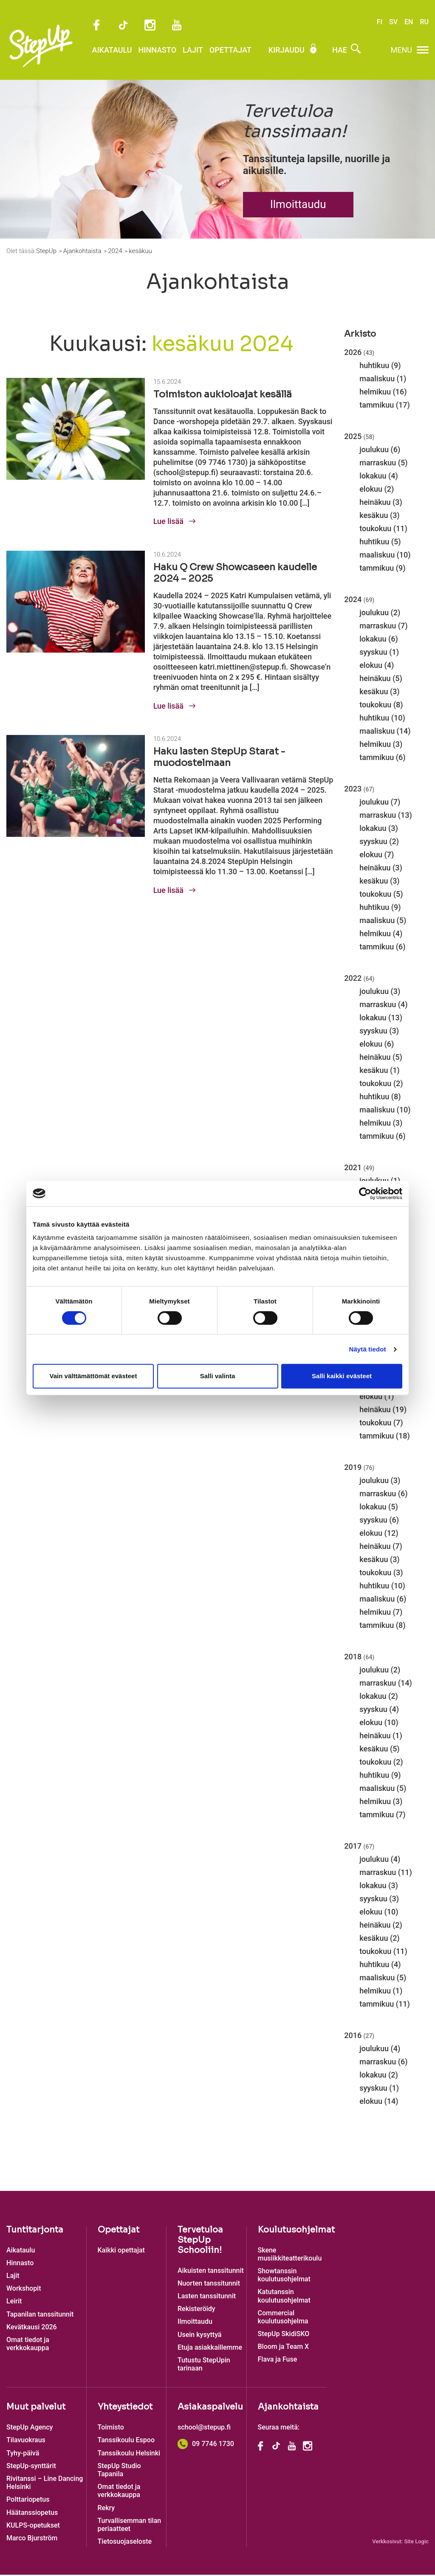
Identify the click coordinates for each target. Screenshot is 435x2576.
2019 (359, 1468)
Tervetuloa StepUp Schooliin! (200, 2240)
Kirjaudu (286, 52)
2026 (359, 353)
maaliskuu (377, 379)
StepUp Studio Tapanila (119, 2471)
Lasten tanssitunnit (207, 2297)
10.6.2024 (167, 556)
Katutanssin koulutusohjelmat (284, 2297)
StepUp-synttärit (31, 2467)
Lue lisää (174, 522)
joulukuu (374, 450)
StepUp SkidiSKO (284, 2335)
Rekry (106, 2509)
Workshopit (23, 2289)
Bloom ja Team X (283, 2348)
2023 (359, 789)
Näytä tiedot (367, 1349)
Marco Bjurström (31, 2539)
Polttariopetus (27, 2501)
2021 (359, 1168)
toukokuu (375, 529)
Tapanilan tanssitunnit (39, 2315)
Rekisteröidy (196, 2310)
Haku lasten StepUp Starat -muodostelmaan (219, 758)
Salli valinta (217, 1375)
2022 (359, 978)
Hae (339, 52)
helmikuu (375, 392)
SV (393, 22)
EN (408, 22)
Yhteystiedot (125, 2408)
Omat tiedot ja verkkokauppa (27, 2345)
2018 (359, 1657)
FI (379, 22)
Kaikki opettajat (121, 2251)
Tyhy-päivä (22, 2454)
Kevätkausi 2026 (31, 2328)
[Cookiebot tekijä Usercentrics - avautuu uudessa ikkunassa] (365, 1193)
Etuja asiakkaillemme (210, 2348)
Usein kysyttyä (199, 2335)
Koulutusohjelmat (296, 2230)
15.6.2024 (167, 382)
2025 (359, 437)
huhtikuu (374, 366)
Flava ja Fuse (277, 2360)
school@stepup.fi (204, 2428)
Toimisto (111, 2428)
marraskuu (377, 463)
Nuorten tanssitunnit (209, 2284)
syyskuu (373, 652)
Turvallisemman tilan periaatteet (129, 2525)
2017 (359, 1846)
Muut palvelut (35, 2408)
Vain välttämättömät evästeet (93, 1375)
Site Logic (416, 2542)
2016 (359, 2036)
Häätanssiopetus (32, 2513)
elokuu (370, 489)
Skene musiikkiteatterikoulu (290, 2255)
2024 (359, 600)
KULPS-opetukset (33, 2526)
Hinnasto (150, 52)
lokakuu (372, 476)
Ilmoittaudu (298, 205)
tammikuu (376, 405)
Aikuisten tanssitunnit (211, 2271)
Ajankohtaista (288, 2408)
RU (424, 22)
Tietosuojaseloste (125, 2542)
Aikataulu (104, 52)
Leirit (14, 2302)
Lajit (185, 52)
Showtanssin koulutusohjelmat (284, 2276)
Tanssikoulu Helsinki (129, 2454)
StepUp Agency (29, 2428)
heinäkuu (374, 502)
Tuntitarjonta (34, 2230)
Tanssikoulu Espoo (126, 2441)
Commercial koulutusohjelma (283, 2318)
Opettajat (223, 52)
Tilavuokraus (25, 2441)
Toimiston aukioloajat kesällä (222, 395)
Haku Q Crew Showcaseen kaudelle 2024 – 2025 (235, 574)
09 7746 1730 (206, 2445)
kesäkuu (373, 516)
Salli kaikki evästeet (342, 1375)
